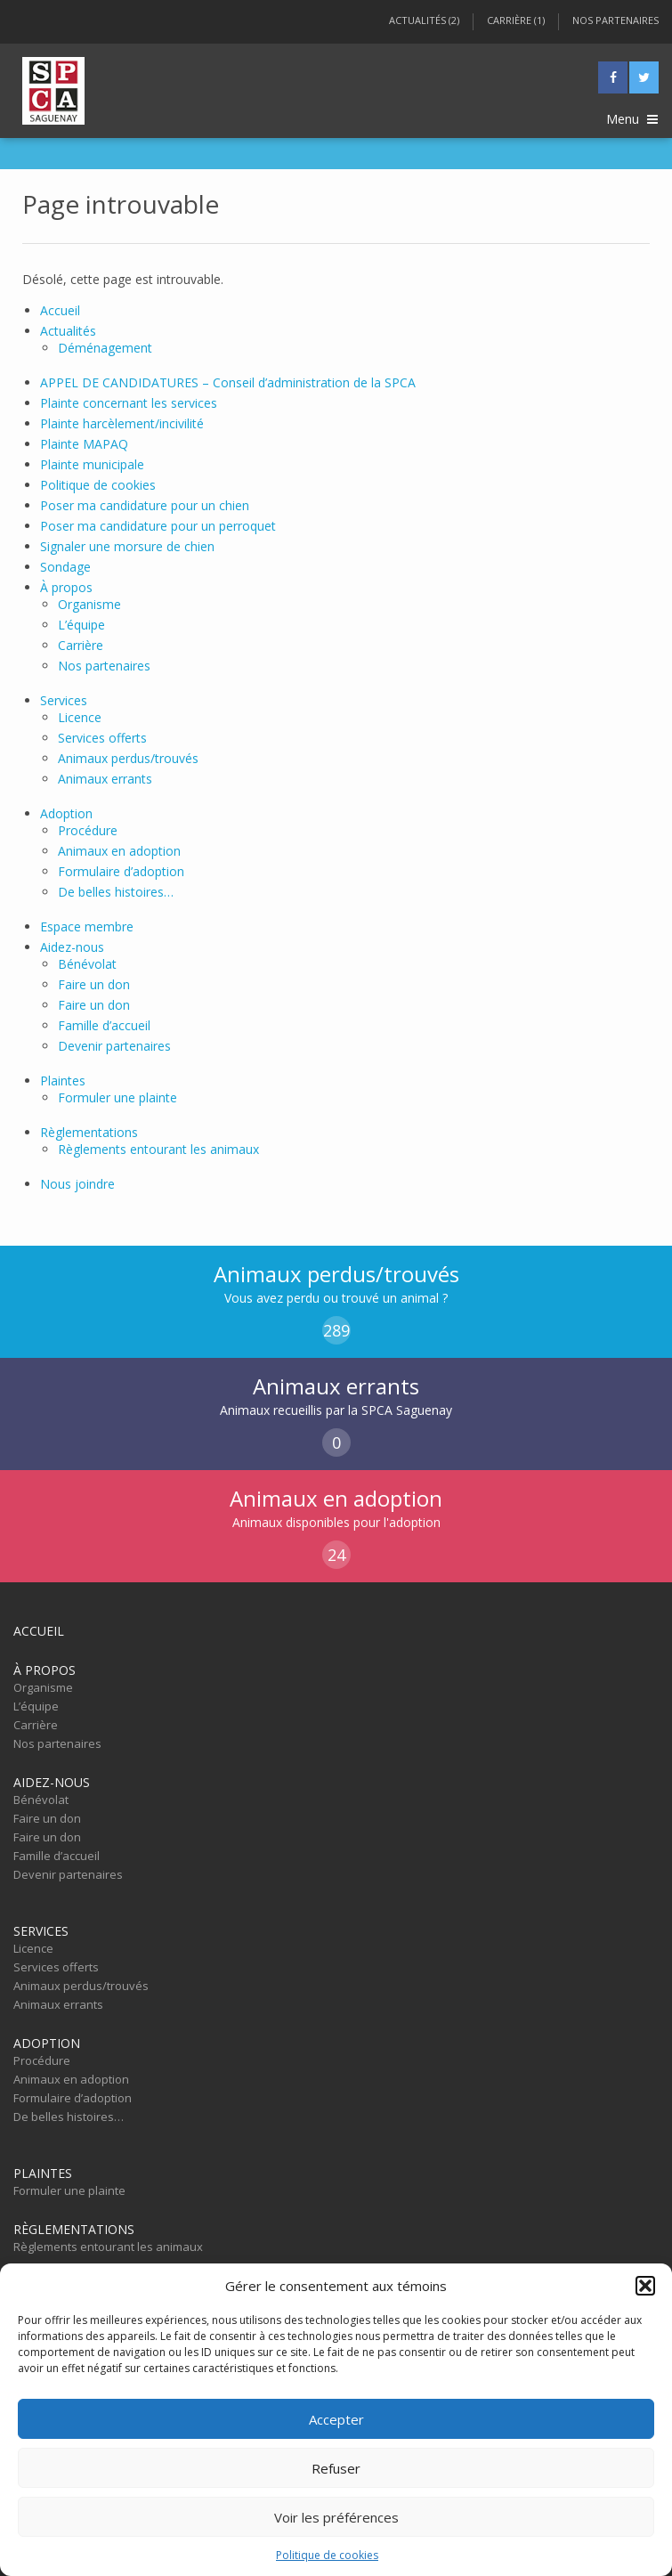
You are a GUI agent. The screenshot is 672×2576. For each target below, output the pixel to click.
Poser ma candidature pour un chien (144, 505)
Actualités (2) (424, 20)
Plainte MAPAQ (84, 443)
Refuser (336, 2468)
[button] (645, 2286)
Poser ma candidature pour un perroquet (158, 525)
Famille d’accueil (104, 1025)
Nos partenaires (615, 20)
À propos (66, 587)
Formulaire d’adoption (121, 871)
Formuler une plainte (117, 1097)
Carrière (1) (516, 20)
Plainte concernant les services (128, 402)
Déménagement (105, 347)
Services (63, 700)
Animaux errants (105, 778)
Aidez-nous (72, 947)
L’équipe (81, 624)
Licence (79, 717)
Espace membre (87, 926)
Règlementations (89, 1132)
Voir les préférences (336, 2517)
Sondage (65, 566)
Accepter (336, 2419)
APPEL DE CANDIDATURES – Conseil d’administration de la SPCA (228, 382)
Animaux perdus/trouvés (128, 758)
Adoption (66, 813)
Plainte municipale (92, 464)
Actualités (68, 330)
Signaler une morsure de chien (127, 546)
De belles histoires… (116, 891)
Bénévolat (87, 963)
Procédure (87, 830)
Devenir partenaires (114, 1045)
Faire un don (94, 984)
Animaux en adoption (119, 850)
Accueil (60, 310)
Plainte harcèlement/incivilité (122, 423)
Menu (632, 119)
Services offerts (102, 737)
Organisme (89, 604)
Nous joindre (77, 1183)
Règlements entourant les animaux (158, 1149)
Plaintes (62, 1080)
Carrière (80, 645)
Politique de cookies (327, 2555)
